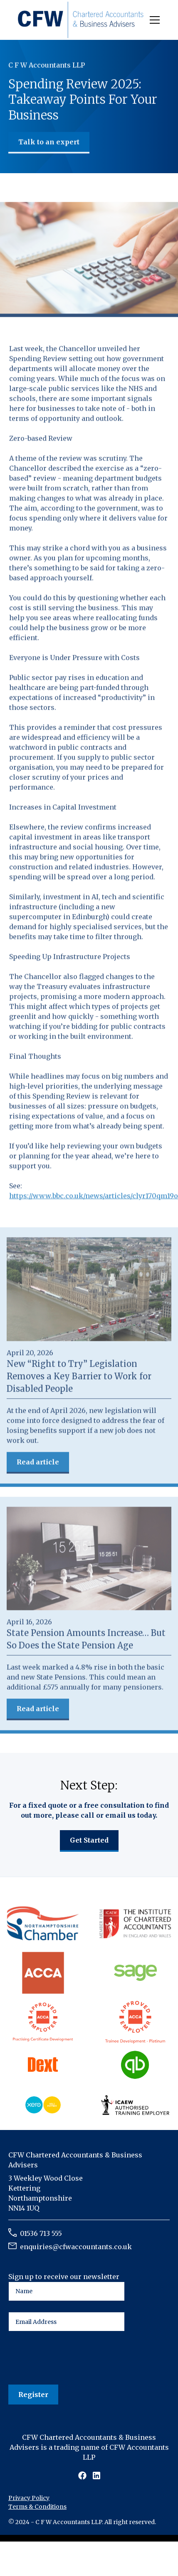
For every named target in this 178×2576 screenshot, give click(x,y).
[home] (81, 19)
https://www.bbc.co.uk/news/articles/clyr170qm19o (93, 1197)
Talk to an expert (48, 142)
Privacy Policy (28, 2498)
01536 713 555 (41, 2233)
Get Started (89, 1840)
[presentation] (71, 2358)
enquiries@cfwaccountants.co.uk (76, 2247)
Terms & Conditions (37, 2506)
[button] (153, 20)
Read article (38, 1462)
